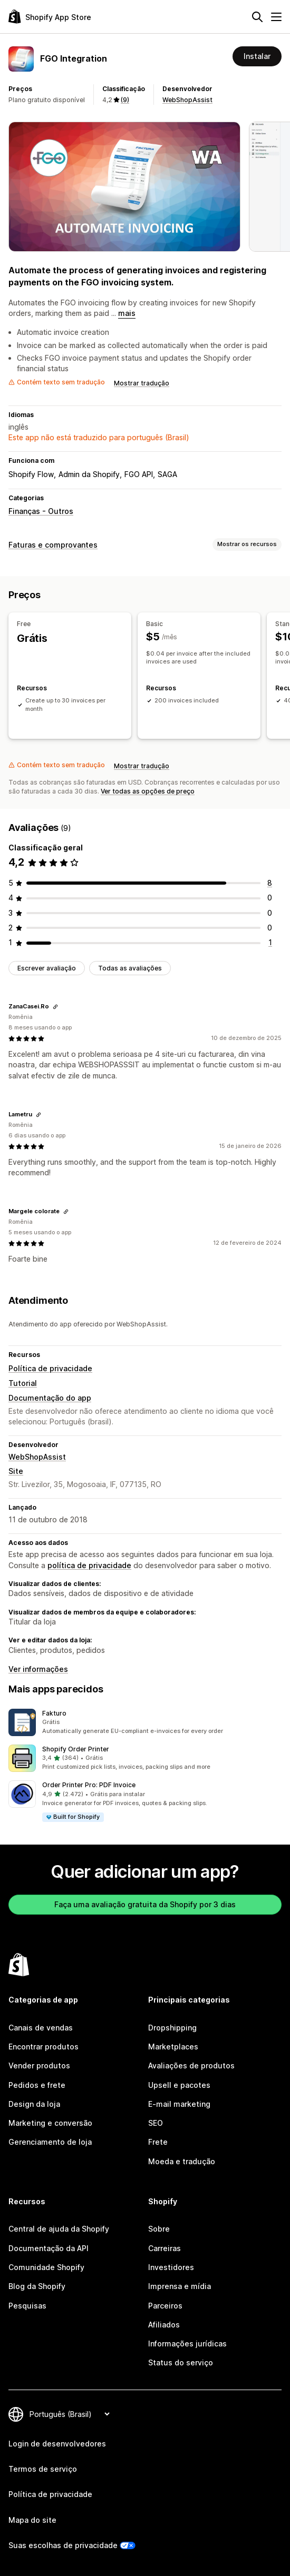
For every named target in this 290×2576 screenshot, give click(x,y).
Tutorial (22, 1383)
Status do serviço (180, 2362)
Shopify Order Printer (75, 1749)
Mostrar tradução (141, 383)
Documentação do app (49, 1397)
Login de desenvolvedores (57, 2443)
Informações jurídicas (187, 2343)
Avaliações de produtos (191, 2065)
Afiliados (164, 2324)
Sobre (159, 2228)
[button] (145, 1722)
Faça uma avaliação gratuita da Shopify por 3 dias (145, 1904)
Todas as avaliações (130, 968)
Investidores (171, 2267)
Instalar (257, 56)
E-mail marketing (179, 2103)
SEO (155, 2122)
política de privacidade (89, 1565)
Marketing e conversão (50, 2122)
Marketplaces (173, 2046)
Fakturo (54, 1713)
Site (15, 1471)
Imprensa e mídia (179, 2286)
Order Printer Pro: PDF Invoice (89, 1785)
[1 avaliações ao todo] (270, 942)
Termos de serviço (42, 2468)
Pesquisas (27, 2305)
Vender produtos (39, 2065)
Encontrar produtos (43, 2046)
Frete (158, 2141)
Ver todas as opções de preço (148, 791)
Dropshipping (172, 2027)
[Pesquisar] (257, 17)
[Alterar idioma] (69, 2414)
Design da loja (34, 2103)
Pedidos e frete (36, 2084)
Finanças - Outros (40, 511)
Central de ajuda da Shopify (58, 2228)
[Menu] (276, 17)
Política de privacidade (50, 1368)
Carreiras (164, 2248)
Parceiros (165, 2305)
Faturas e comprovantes (53, 544)
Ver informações (38, 1669)
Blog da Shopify (36, 2286)
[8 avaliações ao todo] (269, 882)
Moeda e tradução (181, 2161)
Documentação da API (48, 2248)
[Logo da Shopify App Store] (49, 16)
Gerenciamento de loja (50, 2141)
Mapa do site (32, 2519)
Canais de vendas (40, 2027)
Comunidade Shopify (46, 2267)
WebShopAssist (187, 100)
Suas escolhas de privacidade (63, 2545)
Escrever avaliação (46, 968)
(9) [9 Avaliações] (125, 100)
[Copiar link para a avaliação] (55, 1007)
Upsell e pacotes (179, 2084)
